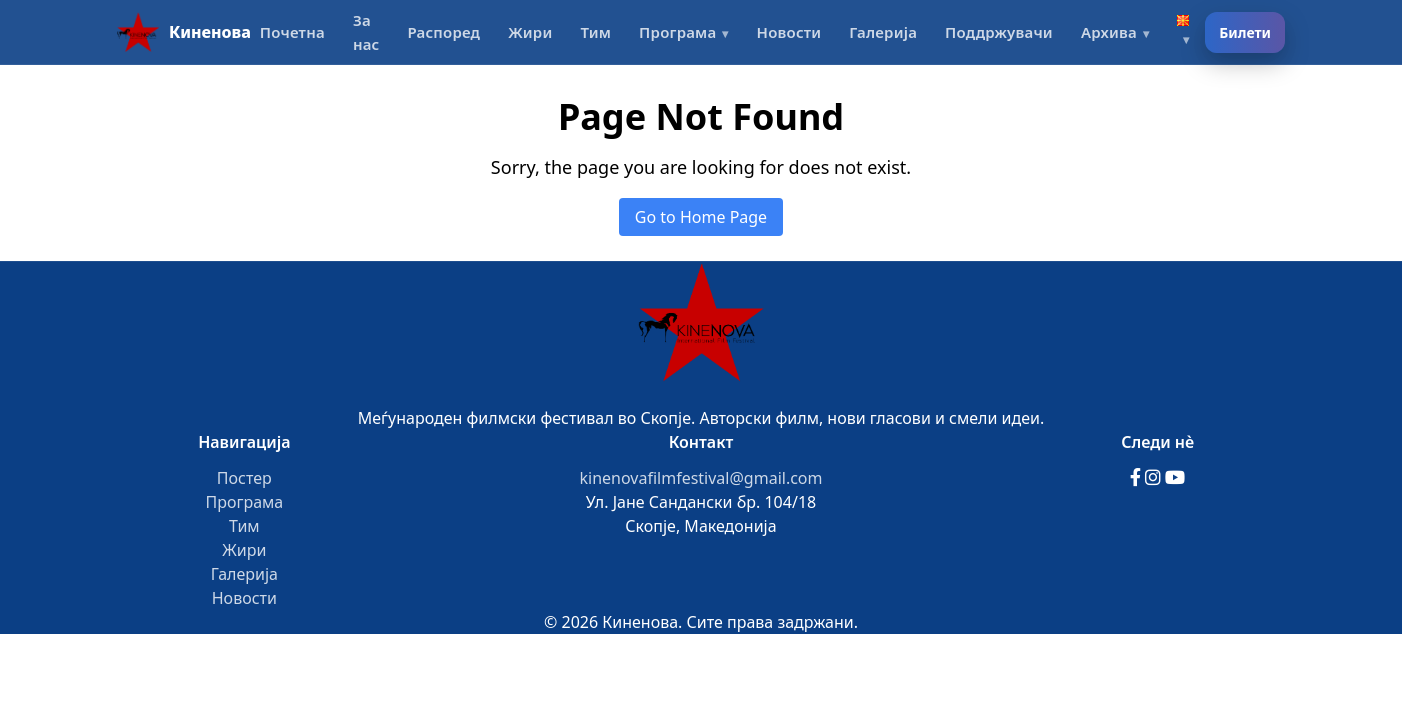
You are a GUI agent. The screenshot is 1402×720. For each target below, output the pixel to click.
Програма (677, 32)
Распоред (443, 32)
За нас (366, 32)
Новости (789, 32)
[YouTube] (1175, 478)
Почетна (292, 32)
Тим (595, 32)
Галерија (883, 32)
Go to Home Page (701, 217)
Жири (530, 32)
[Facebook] (1137, 478)
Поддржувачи (999, 32)
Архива (1109, 32)
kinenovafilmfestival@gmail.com (700, 478)
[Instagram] (1155, 478)
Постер (244, 478)
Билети (1245, 32)
